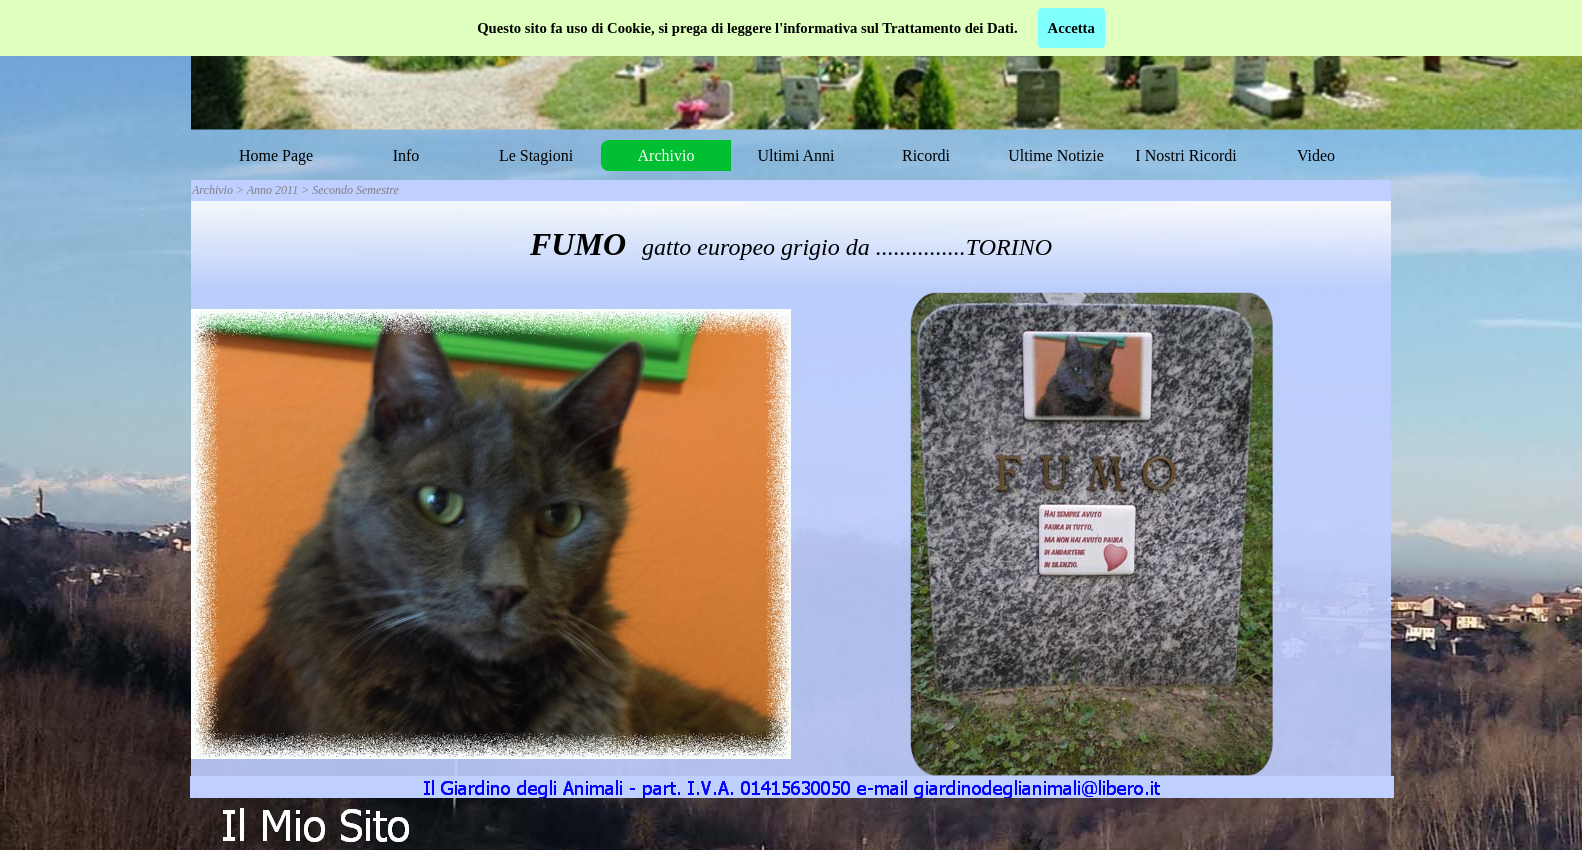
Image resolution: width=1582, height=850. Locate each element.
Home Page (276, 155)
